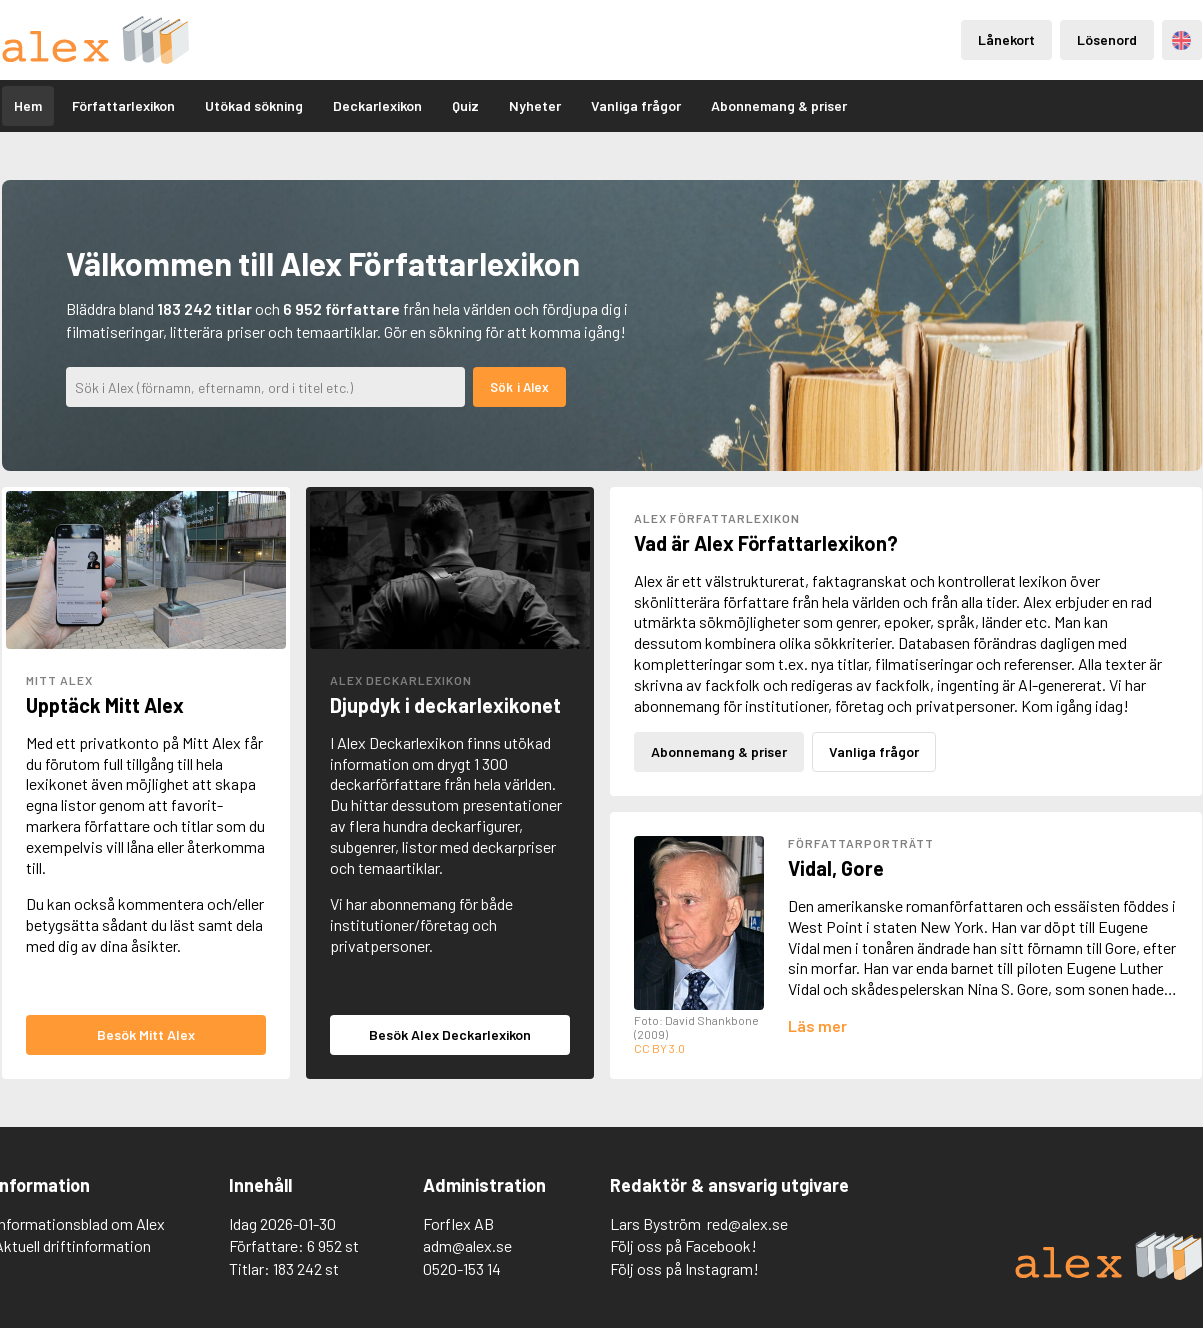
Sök (501, 387)
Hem (28, 105)
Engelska (1181, 40)
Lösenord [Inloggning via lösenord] (1107, 39)
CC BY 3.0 (659, 1048)
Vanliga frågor (636, 105)
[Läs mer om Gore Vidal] (817, 1025)
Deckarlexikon (377, 105)
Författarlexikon (123, 105)
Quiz (465, 105)
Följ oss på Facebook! (683, 1245)
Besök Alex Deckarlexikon (450, 1034)
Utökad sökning (254, 105)
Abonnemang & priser (779, 105)
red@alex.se (747, 1223)
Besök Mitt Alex (146, 1034)
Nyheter (535, 105)
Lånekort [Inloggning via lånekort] (1006, 39)
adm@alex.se (467, 1245)
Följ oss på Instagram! (684, 1268)
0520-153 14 (462, 1268)
